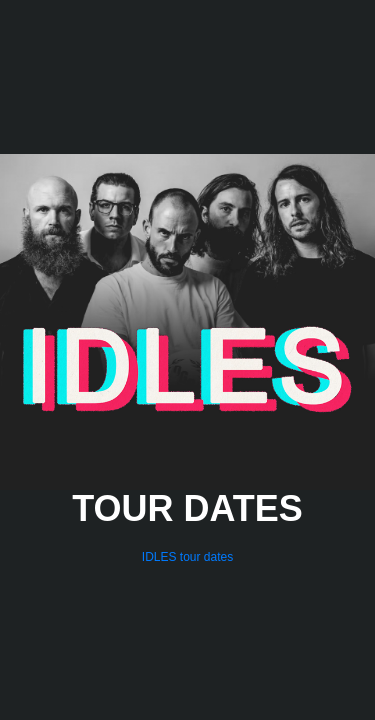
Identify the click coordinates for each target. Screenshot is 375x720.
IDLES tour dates (187, 557)
